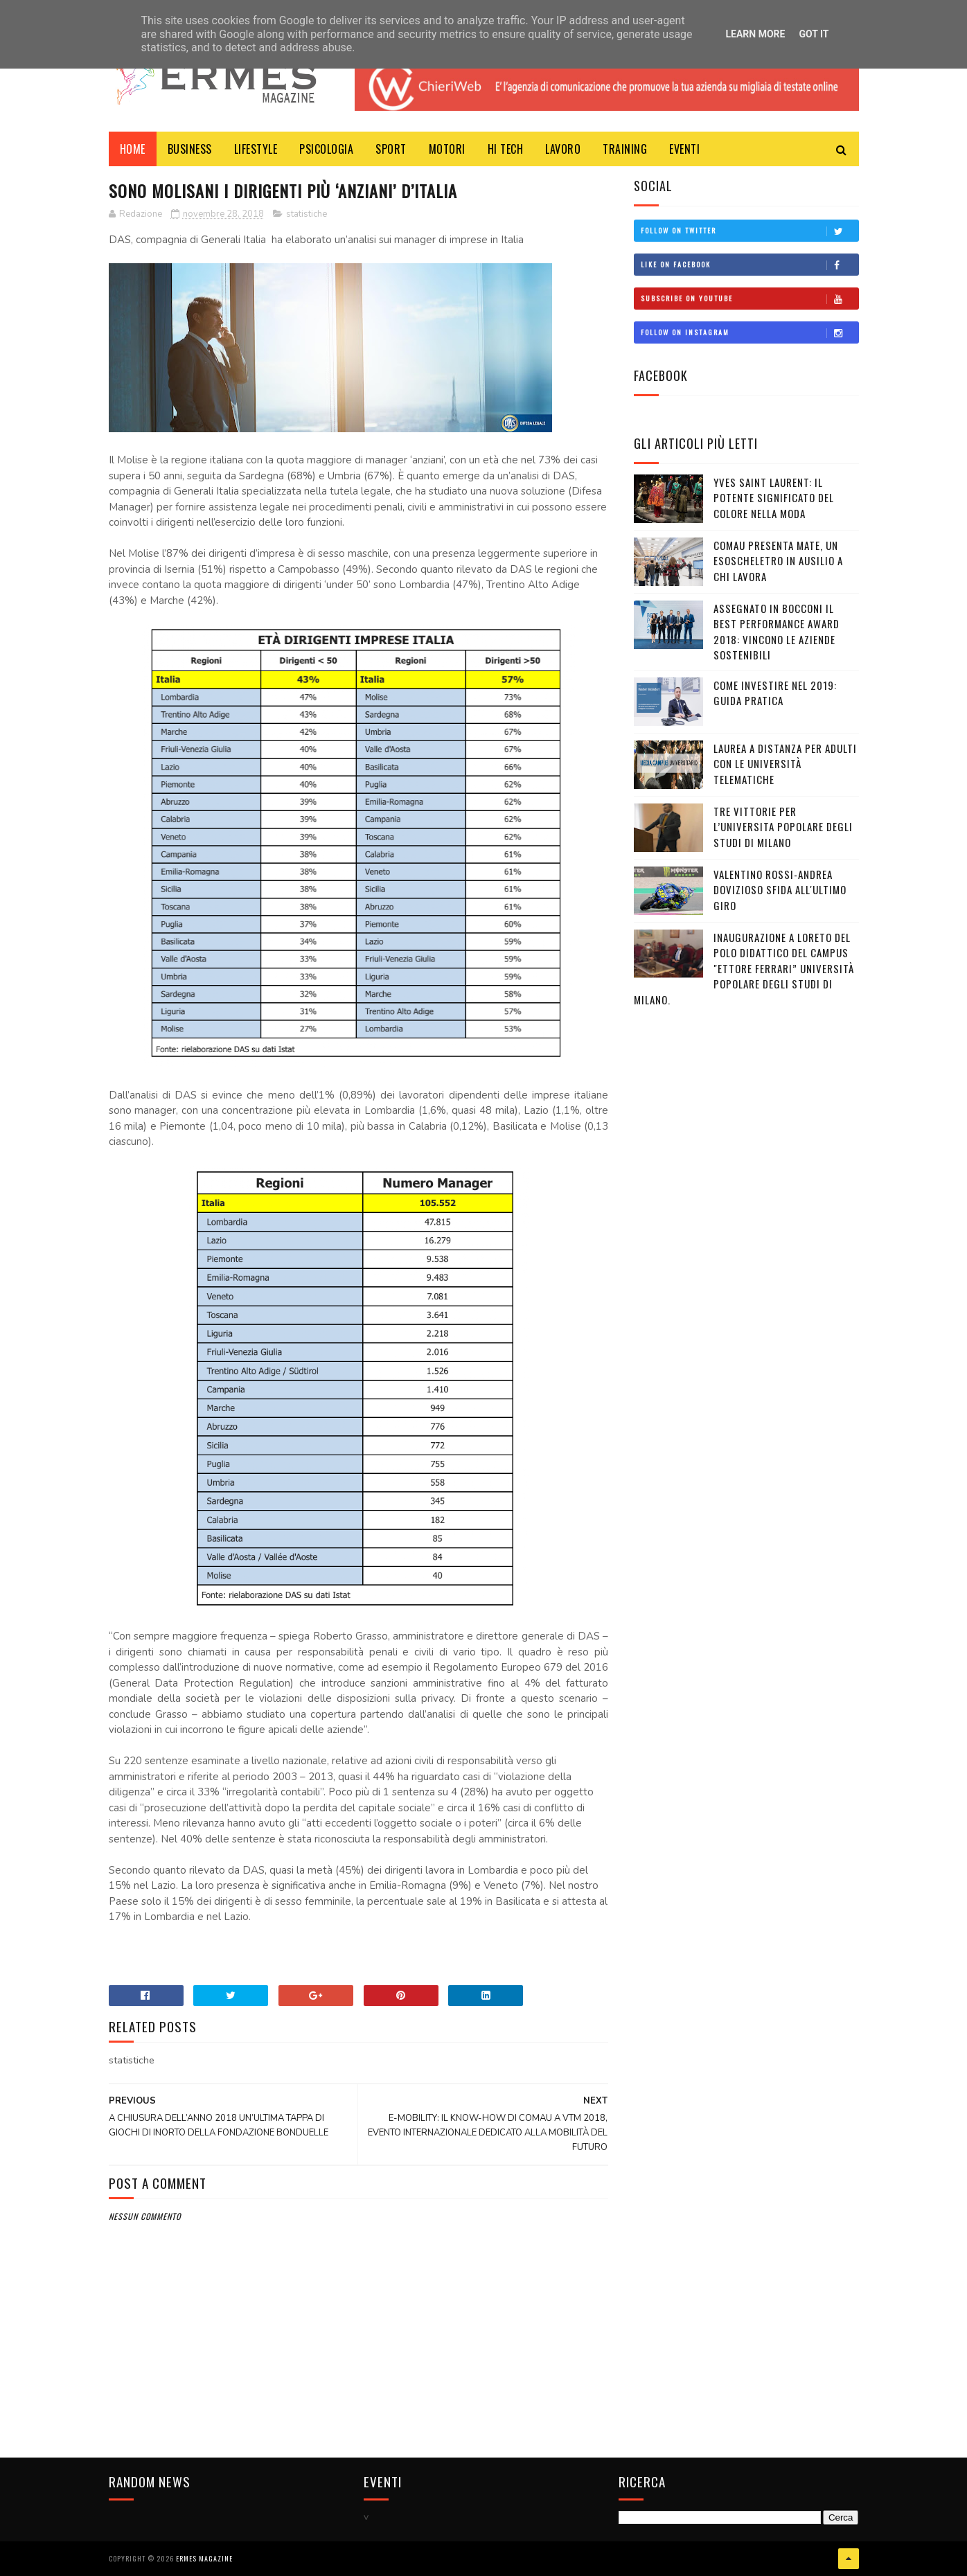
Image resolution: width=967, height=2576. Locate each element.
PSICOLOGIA (326, 149)
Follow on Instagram (749, 332)
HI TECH (506, 149)
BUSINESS (190, 149)
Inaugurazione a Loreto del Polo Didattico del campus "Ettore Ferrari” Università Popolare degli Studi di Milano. (744, 968)
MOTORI (447, 149)
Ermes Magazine (204, 2558)
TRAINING (625, 149)
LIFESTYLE (256, 149)
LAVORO (562, 149)
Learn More (755, 33)
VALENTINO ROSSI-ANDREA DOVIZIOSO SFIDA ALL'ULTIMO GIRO (779, 890)
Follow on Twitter (749, 230)
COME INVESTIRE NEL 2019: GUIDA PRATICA (775, 693)
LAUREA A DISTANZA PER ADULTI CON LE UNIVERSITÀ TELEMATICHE (785, 763)
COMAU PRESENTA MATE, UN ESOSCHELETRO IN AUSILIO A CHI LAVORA (778, 561)
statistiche (306, 214)
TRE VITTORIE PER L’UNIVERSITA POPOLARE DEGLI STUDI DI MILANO (783, 826)
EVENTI (684, 149)
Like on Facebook (749, 264)
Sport (391, 149)
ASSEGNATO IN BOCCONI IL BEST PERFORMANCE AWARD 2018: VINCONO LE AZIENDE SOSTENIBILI (776, 632)
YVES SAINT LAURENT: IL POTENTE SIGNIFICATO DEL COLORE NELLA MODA (773, 497)
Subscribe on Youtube (749, 298)
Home (132, 149)
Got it (813, 33)
